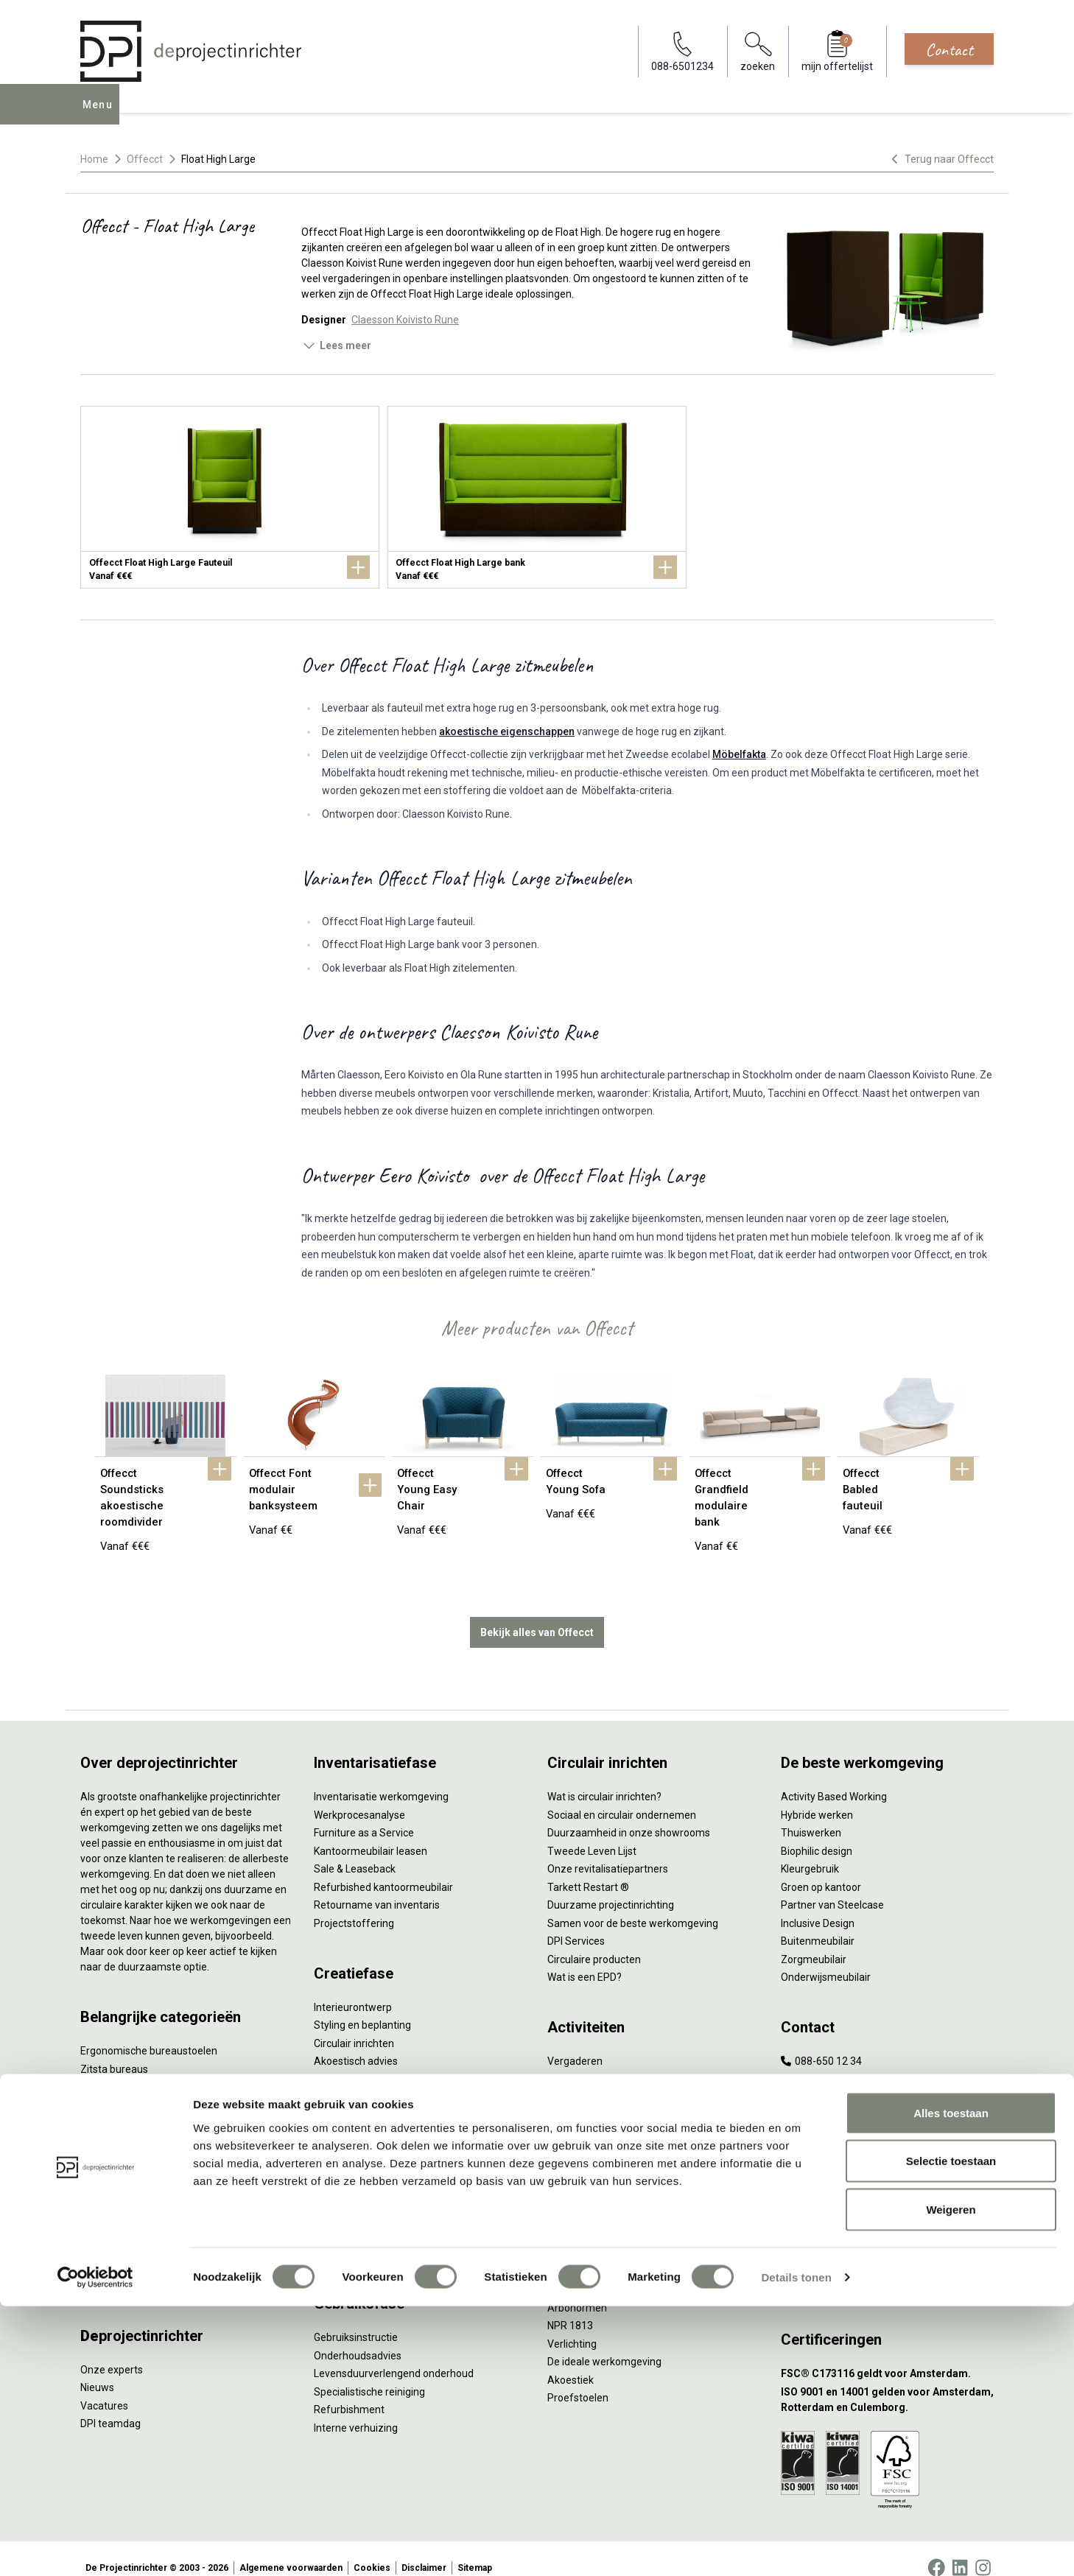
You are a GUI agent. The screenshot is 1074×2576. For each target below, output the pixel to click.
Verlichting (105, 2213)
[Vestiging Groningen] (887, 2253)
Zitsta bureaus (114, 2051)
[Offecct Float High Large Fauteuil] (230, 497)
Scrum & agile (579, 2133)
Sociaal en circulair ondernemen (621, 1797)
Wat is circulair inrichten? (604, 1778)
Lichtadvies (340, 2079)
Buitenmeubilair (817, 1923)
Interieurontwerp (353, 1989)
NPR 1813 (570, 2307)
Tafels (95, 2195)
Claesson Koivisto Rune (405, 320)
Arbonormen (577, 2289)
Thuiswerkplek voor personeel (383, 2199)
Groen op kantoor (821, 1869)
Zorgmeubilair (813, 1941)
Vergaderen (575, 2043)
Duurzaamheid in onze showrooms (628, 1814)
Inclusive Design (817, 1905)
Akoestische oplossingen (138, 2104)
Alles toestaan (951, 2382)
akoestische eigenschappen (507, 731)
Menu (101, 115)
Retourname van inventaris (377, 1886)
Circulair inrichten (354, 2025)
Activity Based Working (834, 1778)
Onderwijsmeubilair (826, 1959)
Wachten (568, 2097)
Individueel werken (590, 2061)
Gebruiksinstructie (356, 2319)
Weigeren (950, 2479)
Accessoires (108, 2267)
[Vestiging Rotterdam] (887, 2181)
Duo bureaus (109, 2068)
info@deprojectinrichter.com (854, 2061)
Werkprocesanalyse (359, 1797)
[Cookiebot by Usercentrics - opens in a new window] (95, 2547)
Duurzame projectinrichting (610, 1886)
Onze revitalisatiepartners (607, 1850)
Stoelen (98, 2177)
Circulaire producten (594, 1941)
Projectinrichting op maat (605, 2151)
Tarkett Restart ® (588, 1869)
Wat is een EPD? (584, 1959)
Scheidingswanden (124, 2159)
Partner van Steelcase (832, 1886)
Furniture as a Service (364, 1814)
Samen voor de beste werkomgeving (632, 1905)
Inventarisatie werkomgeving (381, 1778)
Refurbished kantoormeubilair (383, 1869)
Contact (949, 49)
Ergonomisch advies (360, 2061)
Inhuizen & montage (360, 2181)
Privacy (564, 2271)
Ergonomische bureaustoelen (148, 2032)
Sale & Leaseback (355, 1850)
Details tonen (796, 2547)
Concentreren (579, 2079)
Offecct (145, 159)
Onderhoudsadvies (357, 2337)
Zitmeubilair (108, 2123)
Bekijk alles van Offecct (537, 1614)
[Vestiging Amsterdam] (887, 2145)
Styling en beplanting (362, 2006)
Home (94, 159)
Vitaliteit (566, 2235)
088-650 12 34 (821, 2043)
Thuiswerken (811, 1814)
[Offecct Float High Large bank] (537, 497)
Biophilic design (816, 1833)
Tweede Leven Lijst (591, 1833)
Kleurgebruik (810, 1850)
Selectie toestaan (951, 2431)
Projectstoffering (120, 2087)
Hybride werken (817, 1797)
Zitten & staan (580, 2253)
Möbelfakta (739, 754)
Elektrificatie (109, 2249)
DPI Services (342, 2217)
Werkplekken (110, 2231)
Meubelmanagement (363, 2235)
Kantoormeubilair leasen (370, 1833)
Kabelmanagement (359, 2097)
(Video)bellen (578, 2115)
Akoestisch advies (356, 2043)
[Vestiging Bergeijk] (887, 2217)
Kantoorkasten (114, 2141)
